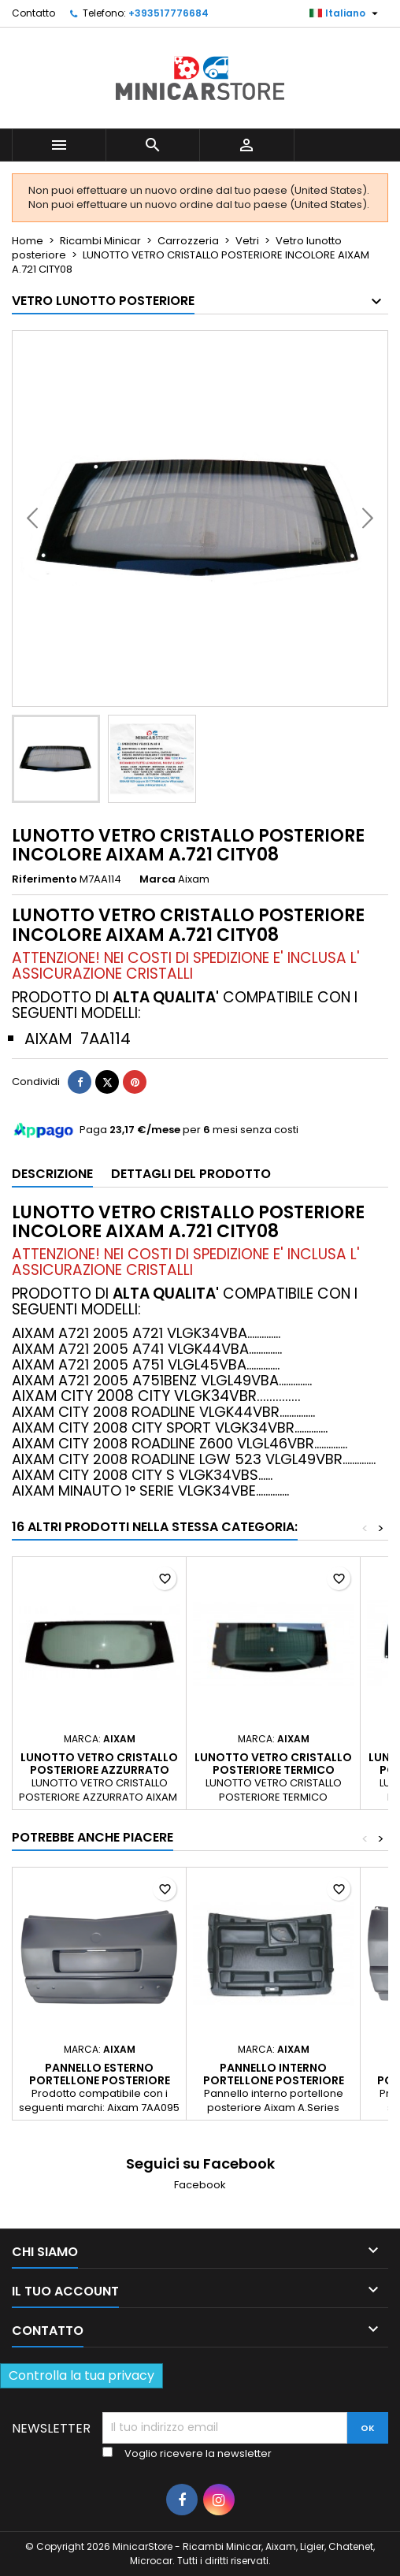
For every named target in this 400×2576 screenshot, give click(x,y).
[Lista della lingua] (345, 13)
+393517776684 (168, 13)
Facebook (200, 2184)
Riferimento (44, 879)
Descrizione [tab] (52, 1174)
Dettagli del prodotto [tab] (191, 1174)
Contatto (33, 13)
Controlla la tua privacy (81, 2375)
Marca (157, 879)
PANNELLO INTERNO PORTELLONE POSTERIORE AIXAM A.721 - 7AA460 (273, 2080)
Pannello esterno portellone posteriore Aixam (99, 2080)
